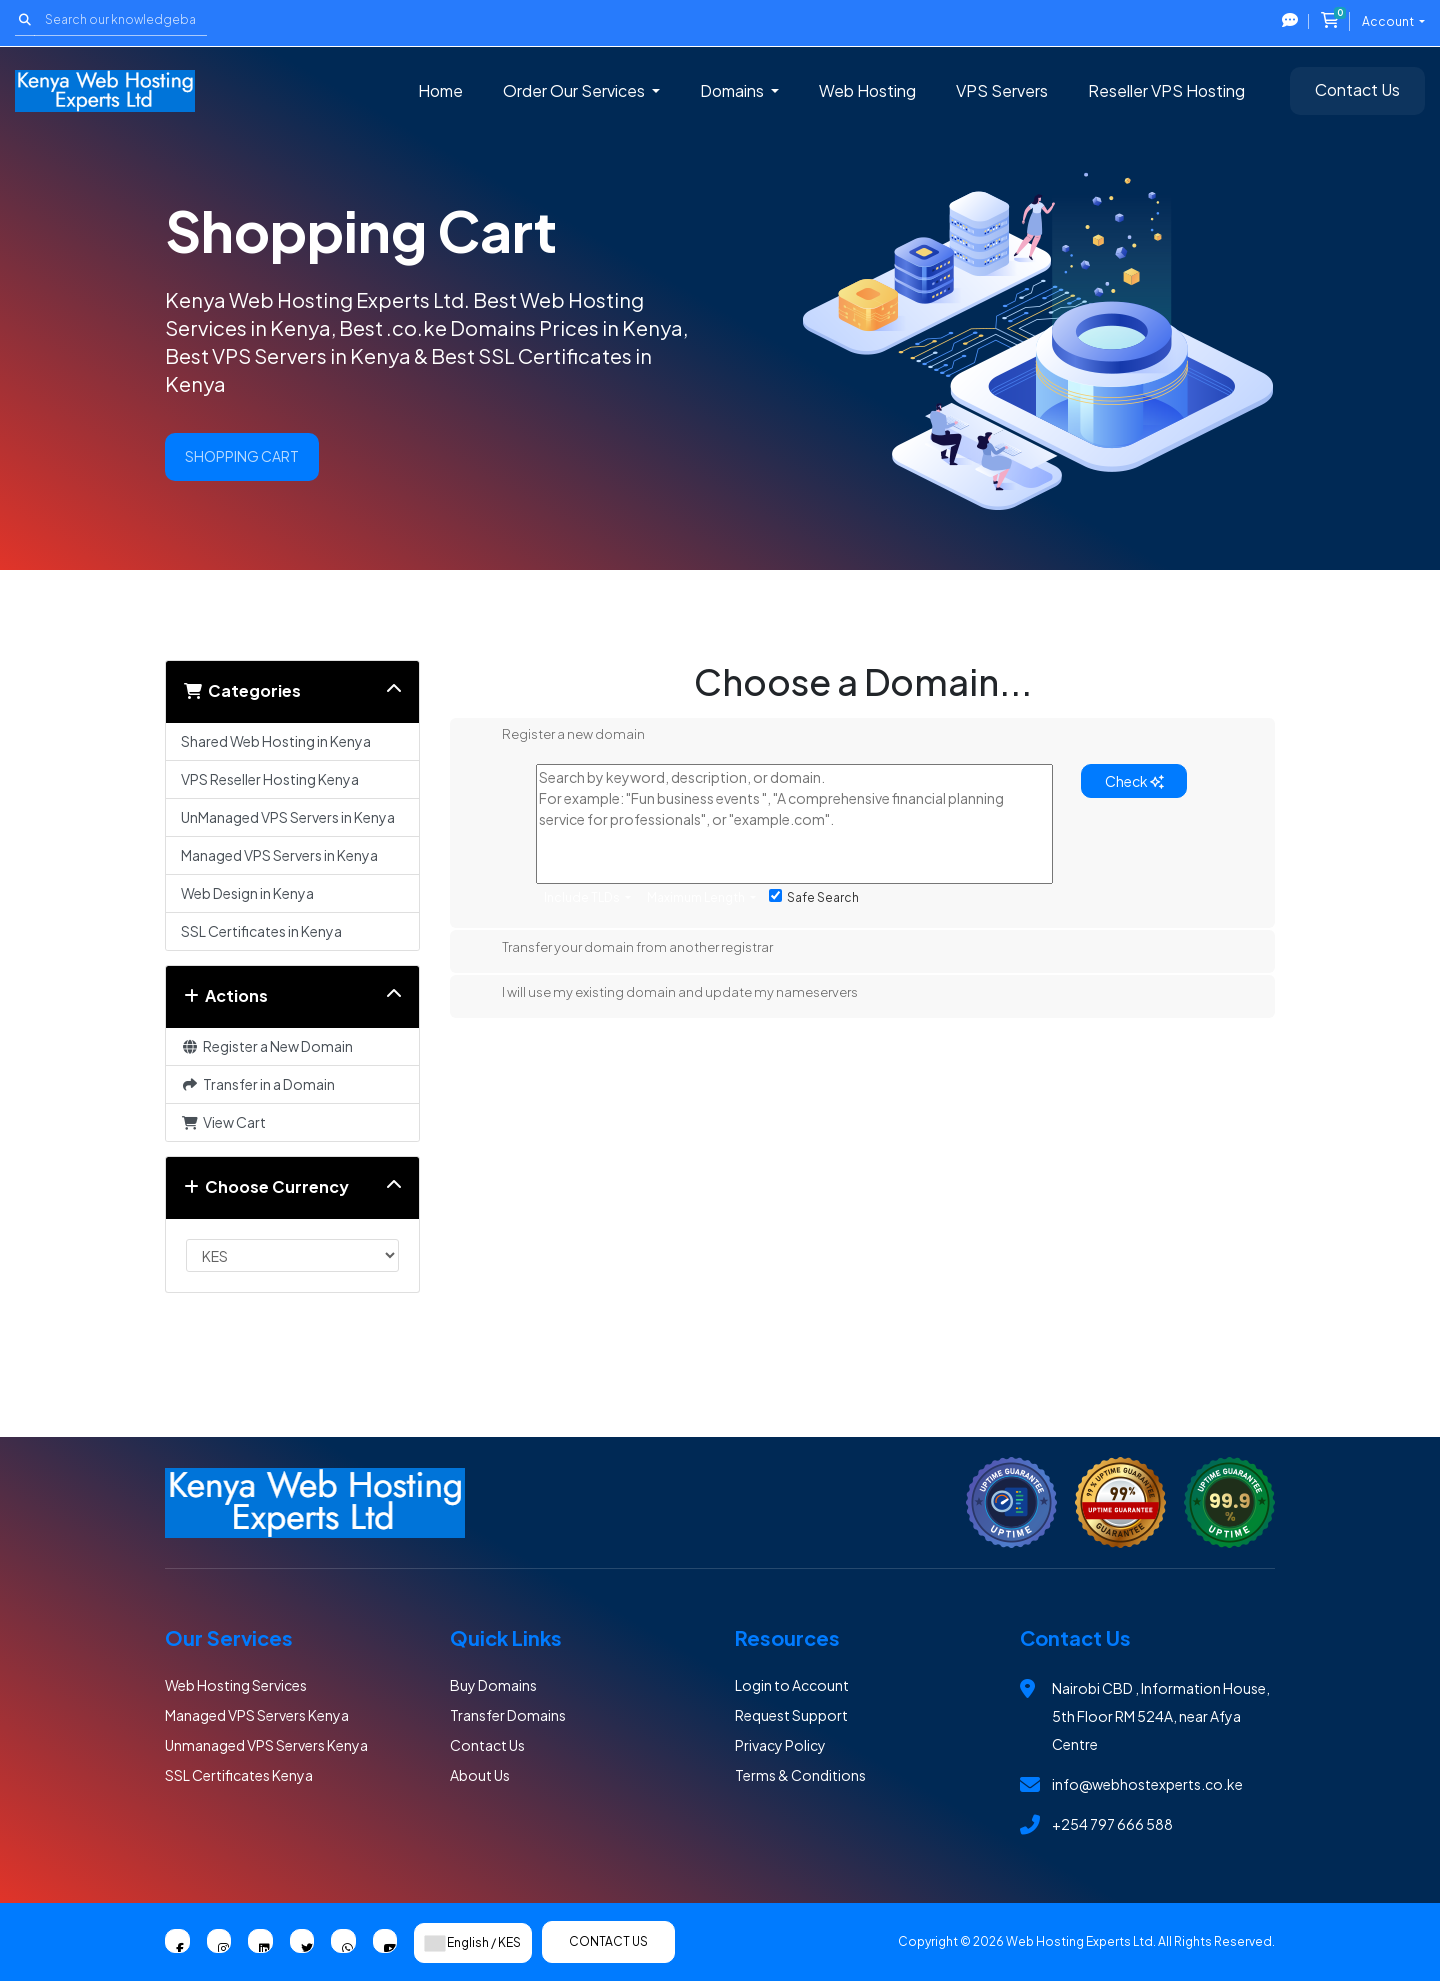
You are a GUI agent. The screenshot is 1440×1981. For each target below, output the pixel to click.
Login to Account (792, 1685)
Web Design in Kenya (247, 893)
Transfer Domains (508, 1715)
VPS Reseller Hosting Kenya (270, 779)
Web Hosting (867, 90)
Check (1134, 781)
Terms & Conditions (800, 1775)
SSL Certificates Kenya (239, 1775)
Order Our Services (575, 90)
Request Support (791, 1715)
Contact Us (1357, 89)
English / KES (473, 1943)
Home (440, 90)
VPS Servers (1002, 90)
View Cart (223, 1122)
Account (1389, 21)
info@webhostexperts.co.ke (1147, 1784)
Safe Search (814, 897)
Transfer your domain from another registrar (621, 949)
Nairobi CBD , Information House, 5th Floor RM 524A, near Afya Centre (1161, 1716)
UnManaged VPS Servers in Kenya (288, 817)
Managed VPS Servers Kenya (257, 1715)
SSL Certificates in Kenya (261, 931)
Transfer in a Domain (258, 1084)
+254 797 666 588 (1112, 1824)
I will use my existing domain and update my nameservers (664, 994)
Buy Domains (493, 1685)
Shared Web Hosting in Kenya (276, 741)
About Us (480, 1775)
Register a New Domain (267, 1046)
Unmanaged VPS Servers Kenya (266, 1745)
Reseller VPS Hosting (1166, 90)
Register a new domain (557, 736)
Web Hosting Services (236, 1685)
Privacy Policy (780, 1745)
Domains (733, 90)
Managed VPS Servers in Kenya (279, 855)
